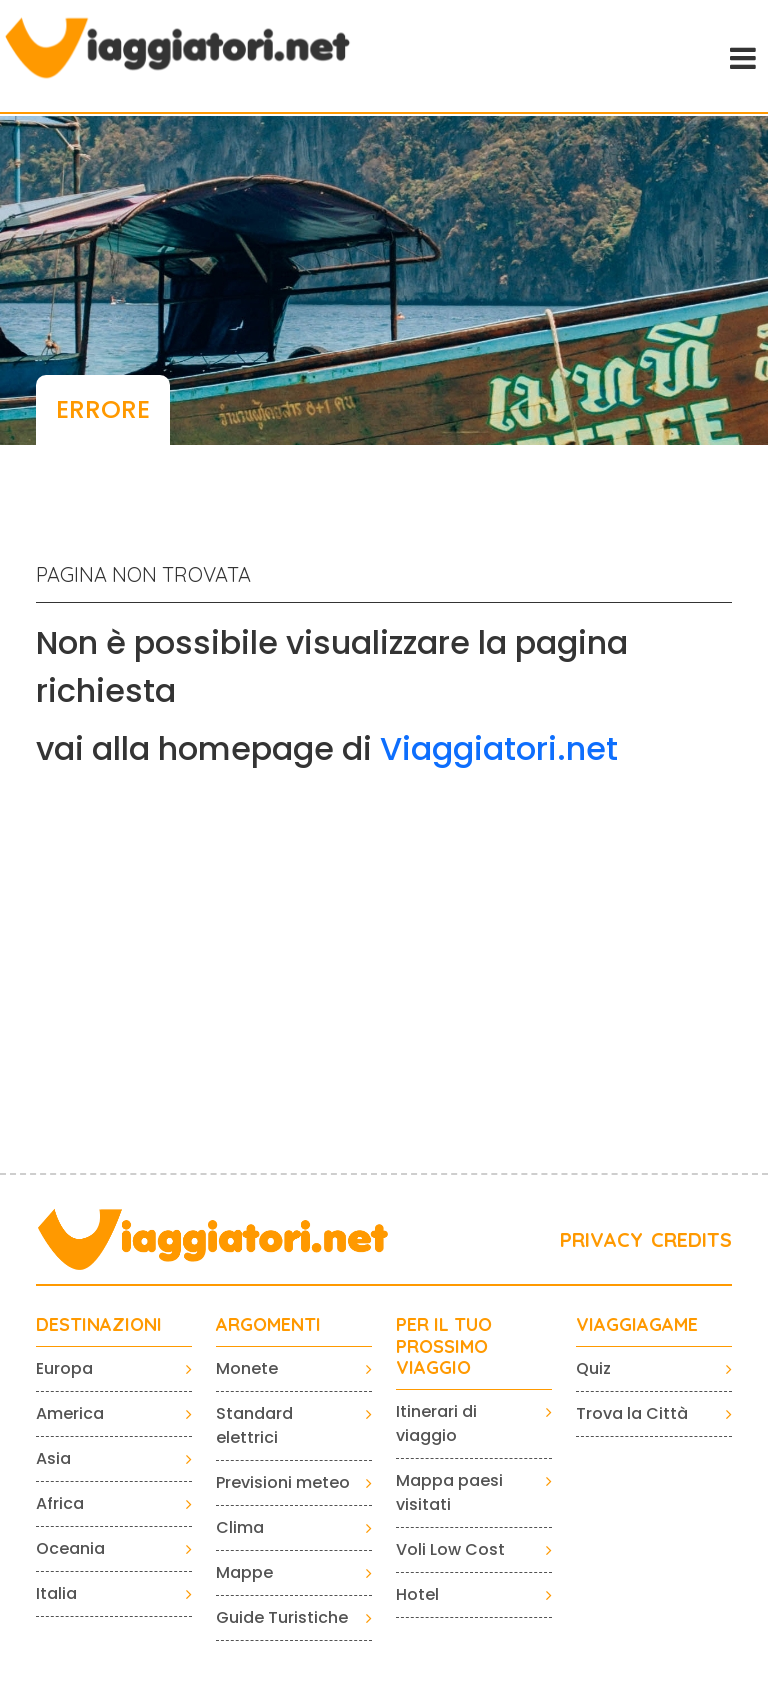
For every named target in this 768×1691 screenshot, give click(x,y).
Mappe (244, 1572)
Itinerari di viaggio (436, 1423)
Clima (240, 1527)
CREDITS (691, 1239)
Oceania (70, 1548)
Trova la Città (632, 1413)
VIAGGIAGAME (637, 1325)
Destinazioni (99, 1325)
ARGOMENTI (268, 1325)
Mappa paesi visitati (449, 1492)
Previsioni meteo (283, 1482)
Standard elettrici (254, 1425)
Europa (64, 1368)
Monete (247, 1368)
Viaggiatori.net (499, 748)
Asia (53, 1458)
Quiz (593, 1368)
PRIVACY (601, 1239)
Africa (60, 1503)
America (70, 1413)
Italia (56, 1593)
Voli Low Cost (450, 1549)
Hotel (417, 1594)
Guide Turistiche (282, 1617)
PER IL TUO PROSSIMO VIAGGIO (444, 1346)
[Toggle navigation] (741, 56)
